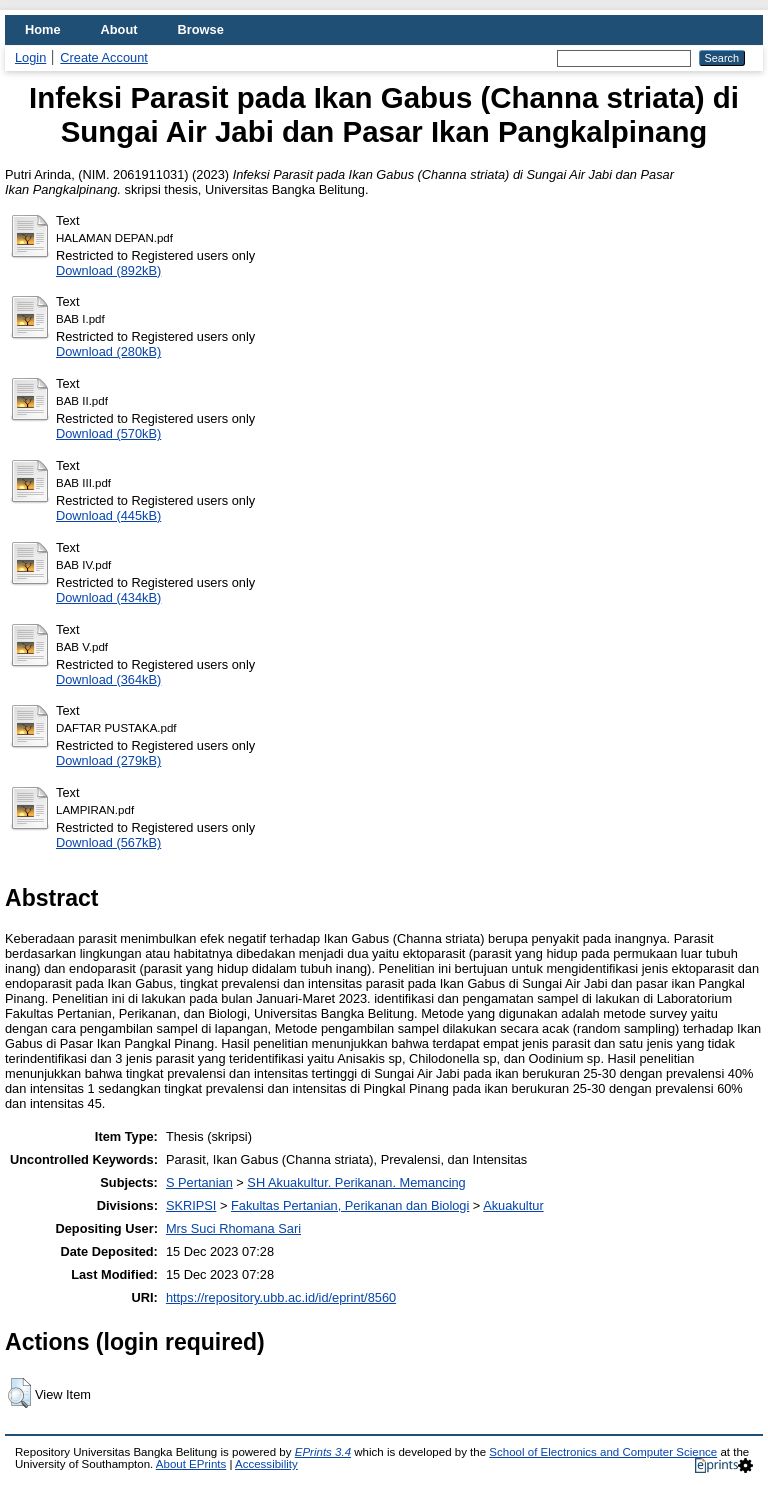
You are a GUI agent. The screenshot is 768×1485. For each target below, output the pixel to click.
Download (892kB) (108, 270)
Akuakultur (513, 1205)
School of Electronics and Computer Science (603, 1452)
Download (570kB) (108, 433)
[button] (19, 1393)
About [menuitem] (119, 29)
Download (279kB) (108, 760)
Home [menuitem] (43, 29)
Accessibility (266, 1464)
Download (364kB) (108, 679)
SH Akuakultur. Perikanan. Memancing (356, 1182)
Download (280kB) (108, 351)
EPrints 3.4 (323, 1452)
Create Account (104, 57)
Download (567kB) (108, 842)
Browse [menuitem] (201, 29)
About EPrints (191, 1464)
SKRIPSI (191, 1205)
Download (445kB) (108, 515)
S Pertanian (199, 1182)
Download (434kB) (108, 597)
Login (30, 57)
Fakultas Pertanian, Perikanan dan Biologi (350, 1205)
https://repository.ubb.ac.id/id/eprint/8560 (281, 1297)
